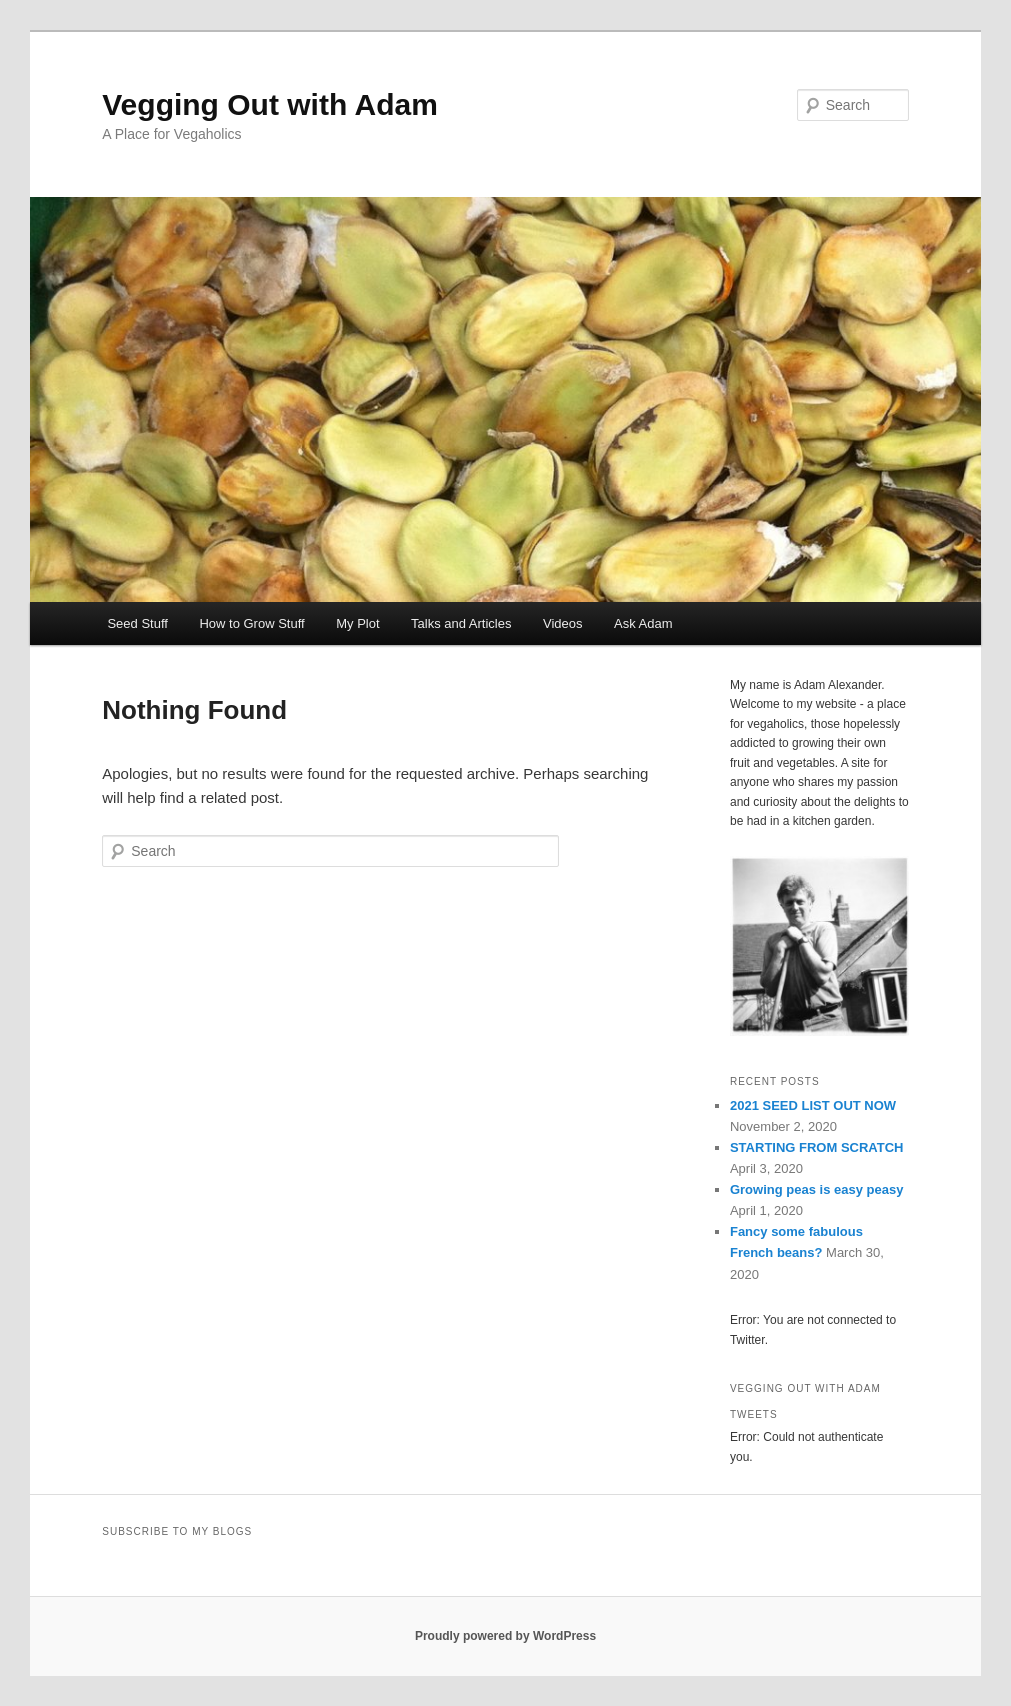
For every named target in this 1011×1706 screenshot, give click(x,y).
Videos (563, 623)
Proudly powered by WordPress (505, 1636)
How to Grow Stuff (251, 623)
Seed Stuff (137, 623)
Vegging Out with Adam (270, 104)
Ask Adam (643, 623)
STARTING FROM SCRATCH (817, 1147)
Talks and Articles (461, 623)
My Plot (357, 623)
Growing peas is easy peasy (816, 1189)
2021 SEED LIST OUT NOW (813, 1105)
